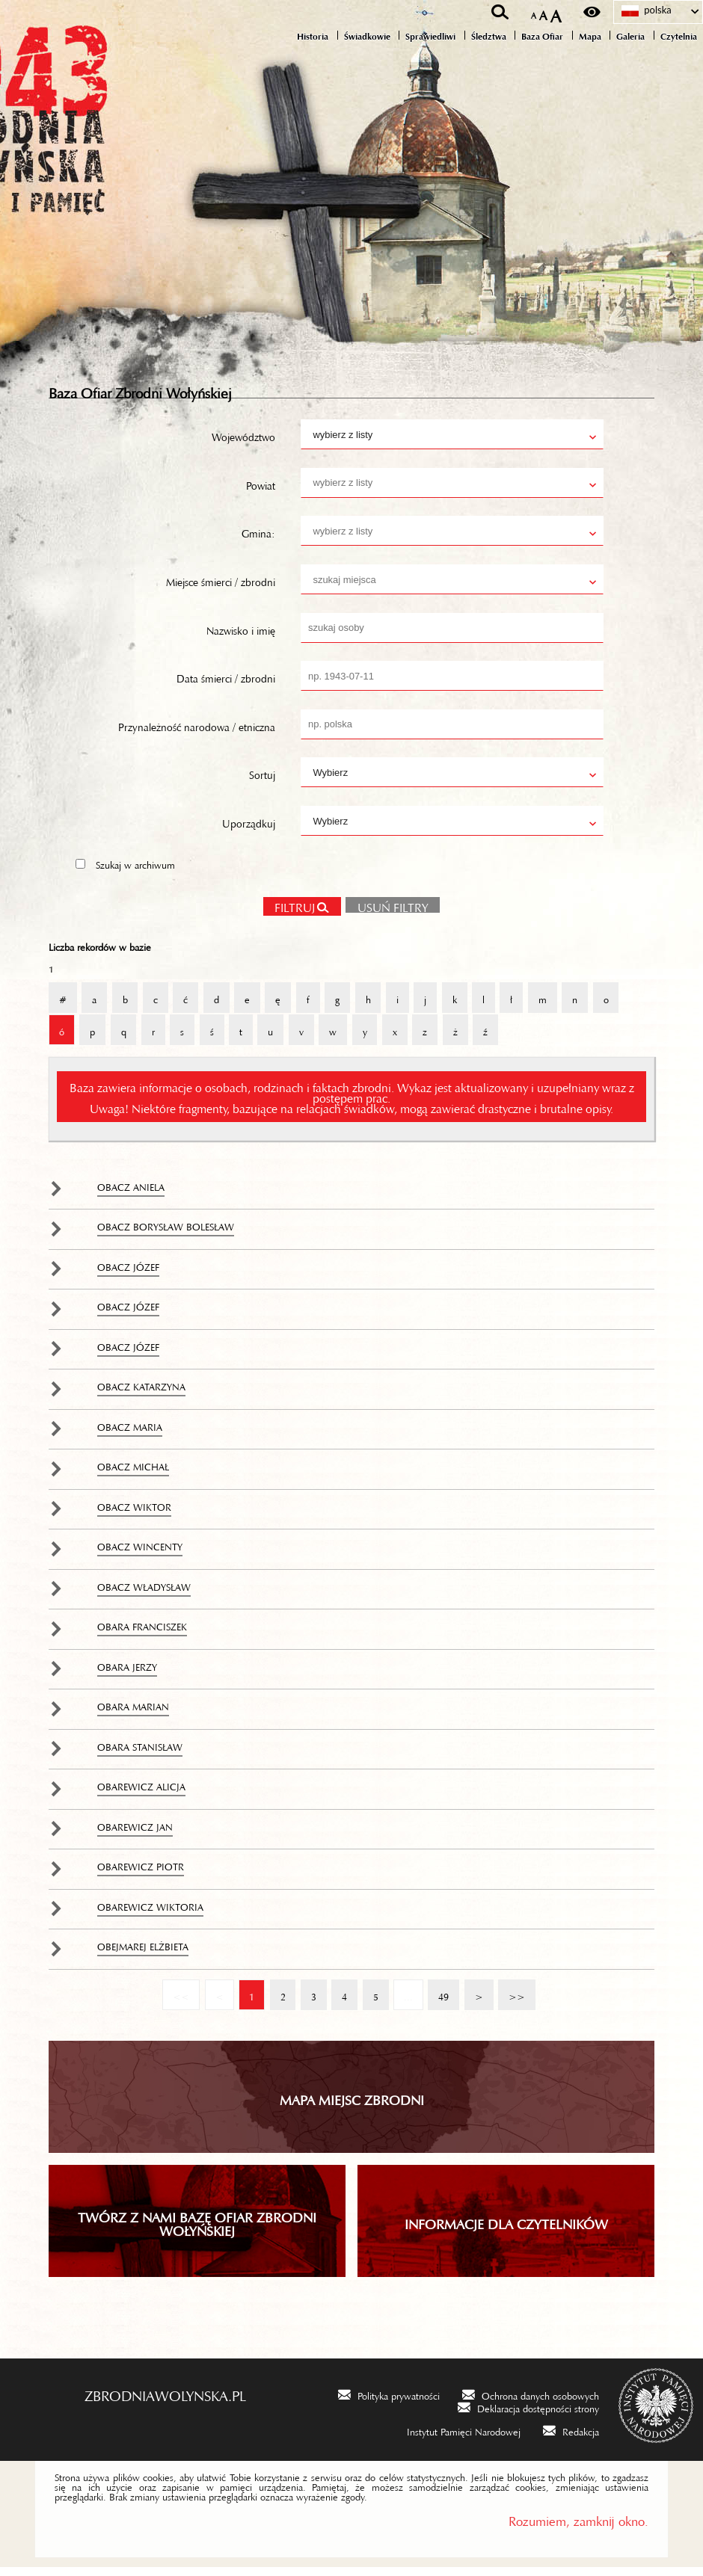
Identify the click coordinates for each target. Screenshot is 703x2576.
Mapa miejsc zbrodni (352, 2105)
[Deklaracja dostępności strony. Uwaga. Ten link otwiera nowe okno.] (528, 2416)
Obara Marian (133, 1713)
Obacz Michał (133, 1473)
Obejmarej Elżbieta (142, 1953)
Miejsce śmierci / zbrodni (220, 588)
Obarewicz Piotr (140, 1873)
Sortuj (262, 781)
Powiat (260, 492)
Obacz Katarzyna (141, 1393)
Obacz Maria (129, 1434)
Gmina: (258, 539)
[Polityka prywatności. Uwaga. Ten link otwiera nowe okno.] (389, 2403)
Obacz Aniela (131, 1194)
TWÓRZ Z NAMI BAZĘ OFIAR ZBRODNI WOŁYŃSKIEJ (197, 2230)
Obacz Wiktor (134, 1514)
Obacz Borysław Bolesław (165, 1233)
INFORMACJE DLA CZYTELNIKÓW (506, 2229)
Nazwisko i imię (240, 637)
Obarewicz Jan (135, 1834)
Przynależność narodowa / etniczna (196, 733)
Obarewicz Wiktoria (150, 1914)
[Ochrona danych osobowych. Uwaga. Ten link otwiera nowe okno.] (530, 2403)
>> (511, 1997)
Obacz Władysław (144, 1594)
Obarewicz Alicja (141, 1793)
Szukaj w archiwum (135, 872)
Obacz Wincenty (139, 1553)
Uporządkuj (248, 829)
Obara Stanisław (139, 1754)
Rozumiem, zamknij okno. (578, 2527)
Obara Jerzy (127, 1674)
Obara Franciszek (142, 1633)
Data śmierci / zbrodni (225, 684)
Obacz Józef (128, 1274)
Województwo (243, 443)
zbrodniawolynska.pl (165, 2401)
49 (438, 1997)
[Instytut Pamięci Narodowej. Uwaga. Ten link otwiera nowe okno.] (454, 2439)
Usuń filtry (387, 913)
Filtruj (294, 914)
